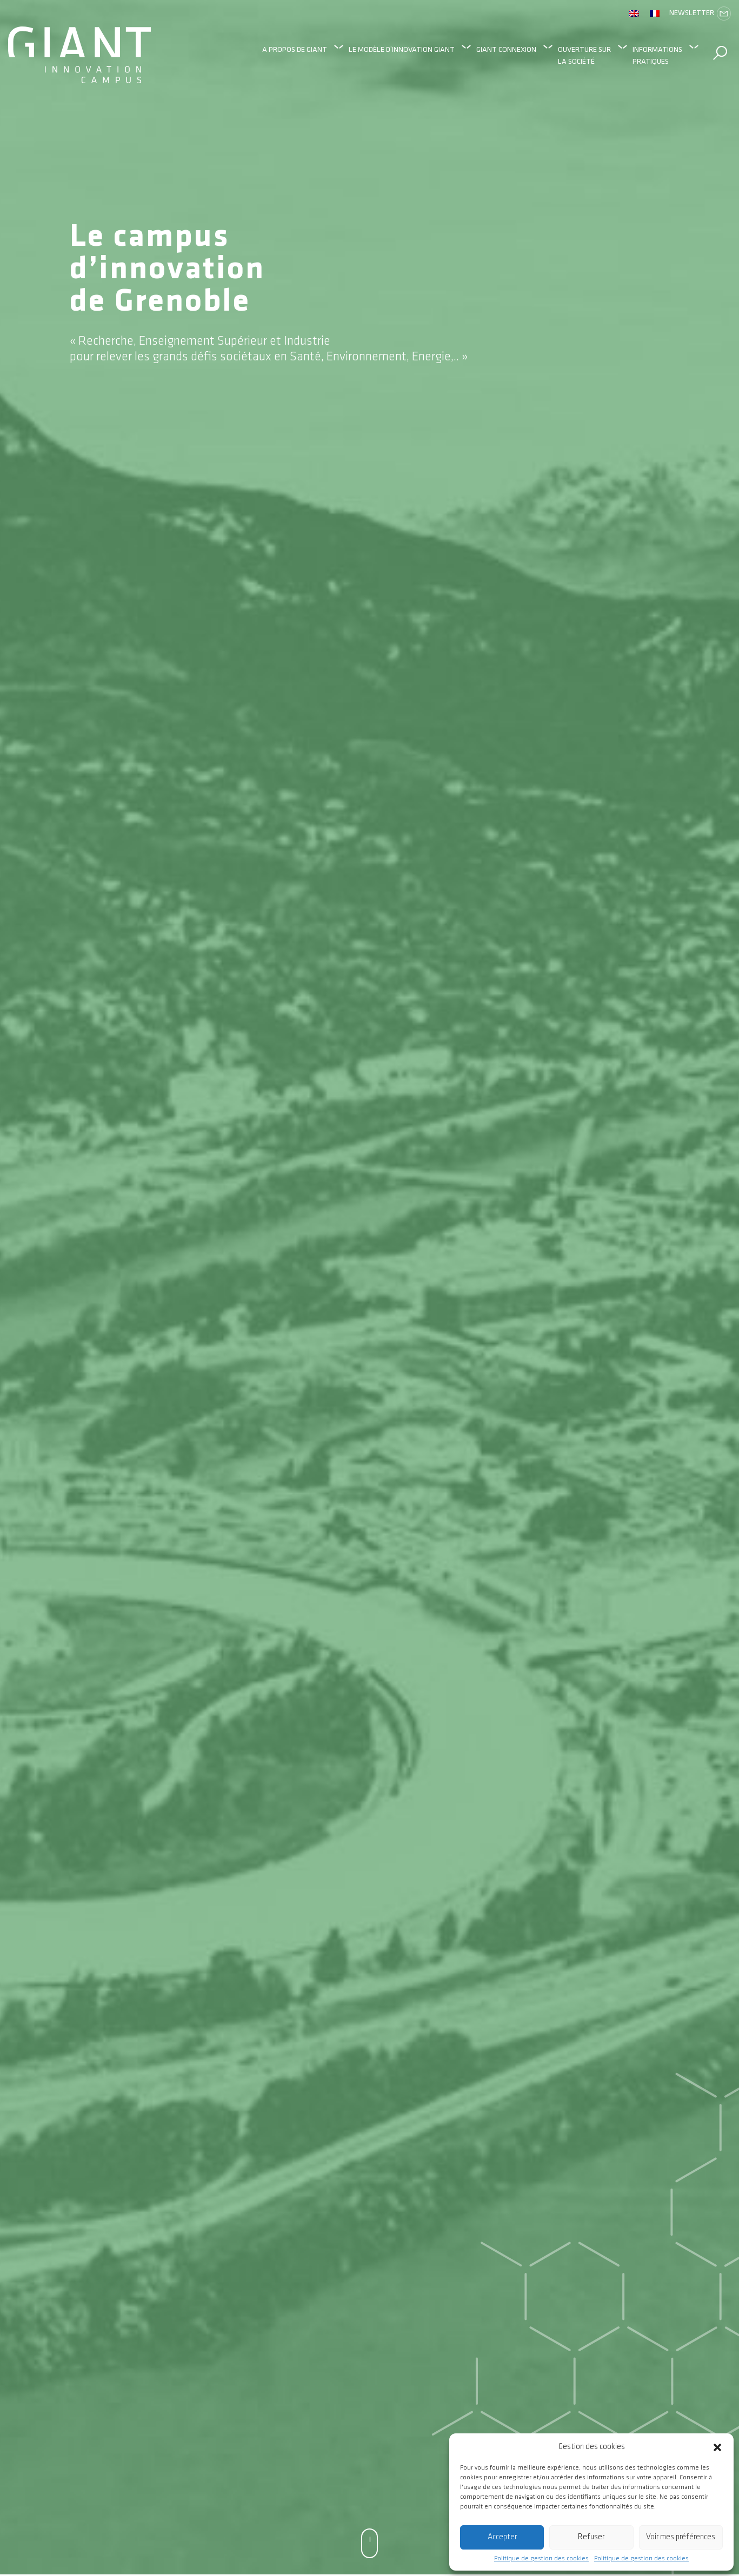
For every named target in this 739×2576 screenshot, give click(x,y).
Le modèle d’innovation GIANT (402, 49)
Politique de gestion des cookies (541, 2558)
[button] (717, 2446)
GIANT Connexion (506, 49)
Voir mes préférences (680, 2537)
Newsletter (700, 13)
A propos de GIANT (294, 49)
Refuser (591, 2537)
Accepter (502, 2537)
